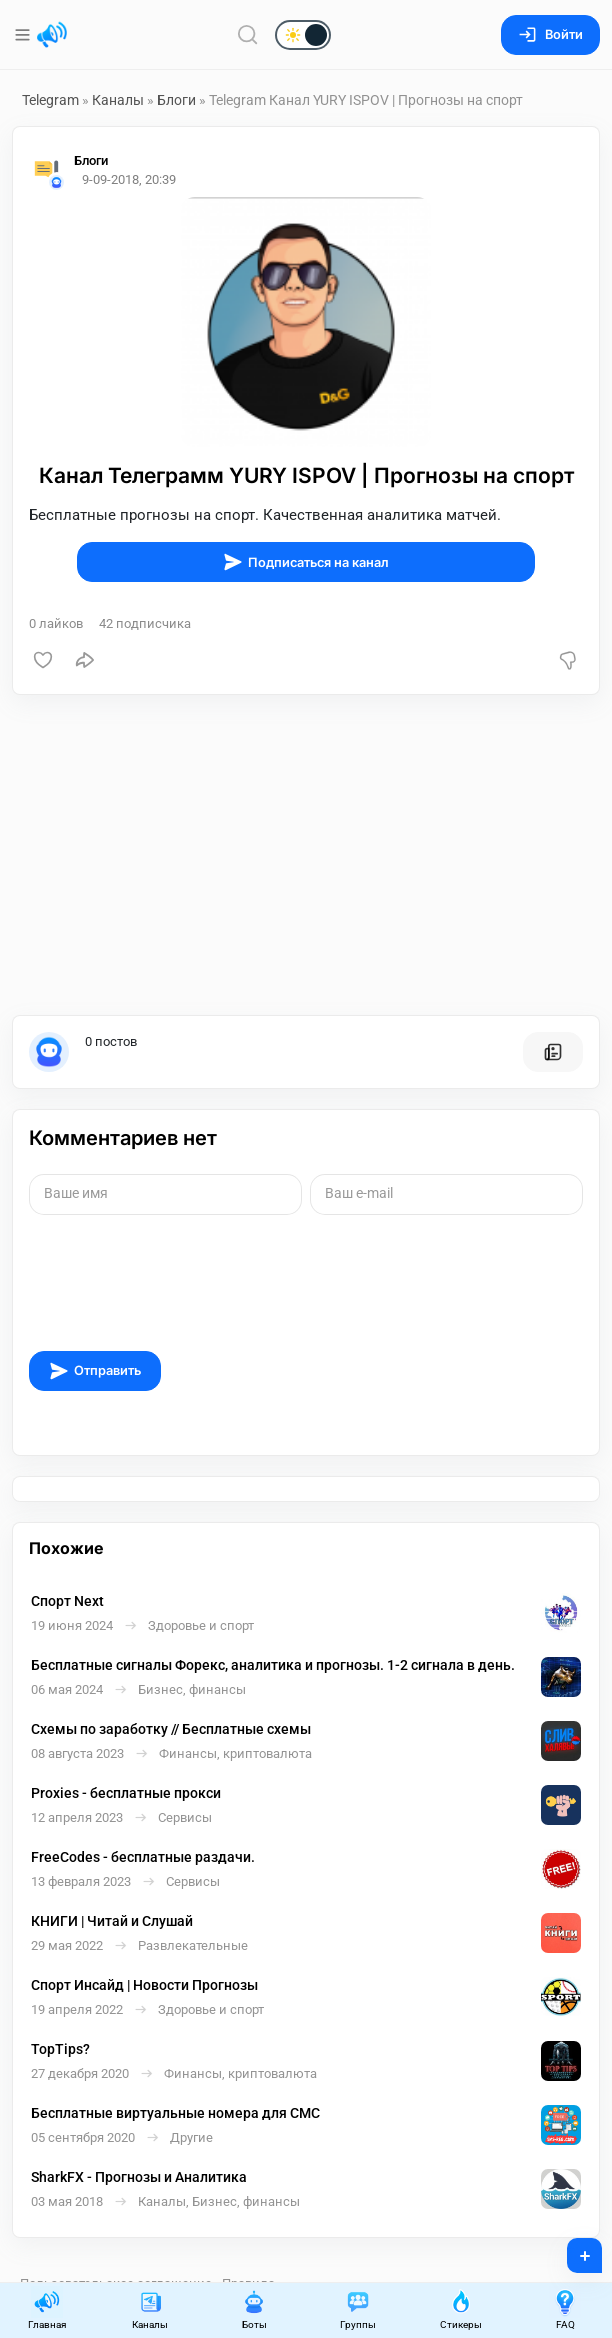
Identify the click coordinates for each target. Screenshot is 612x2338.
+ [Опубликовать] (571, 2249)
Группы (358, 2309)
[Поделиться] (85, 660)
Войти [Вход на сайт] (550, 34)
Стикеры (461, 2309)
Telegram (50, 100)
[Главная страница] (52, 35)
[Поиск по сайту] (248, 34)
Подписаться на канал (306, 562)
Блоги (176, 100)
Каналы (118, 100)
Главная (47, 2309)
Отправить (95, 1371)
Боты (254, 2309)
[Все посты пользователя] (553, 1052)
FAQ (565, 2309)
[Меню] (24, 35)
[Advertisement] (306, 855)
